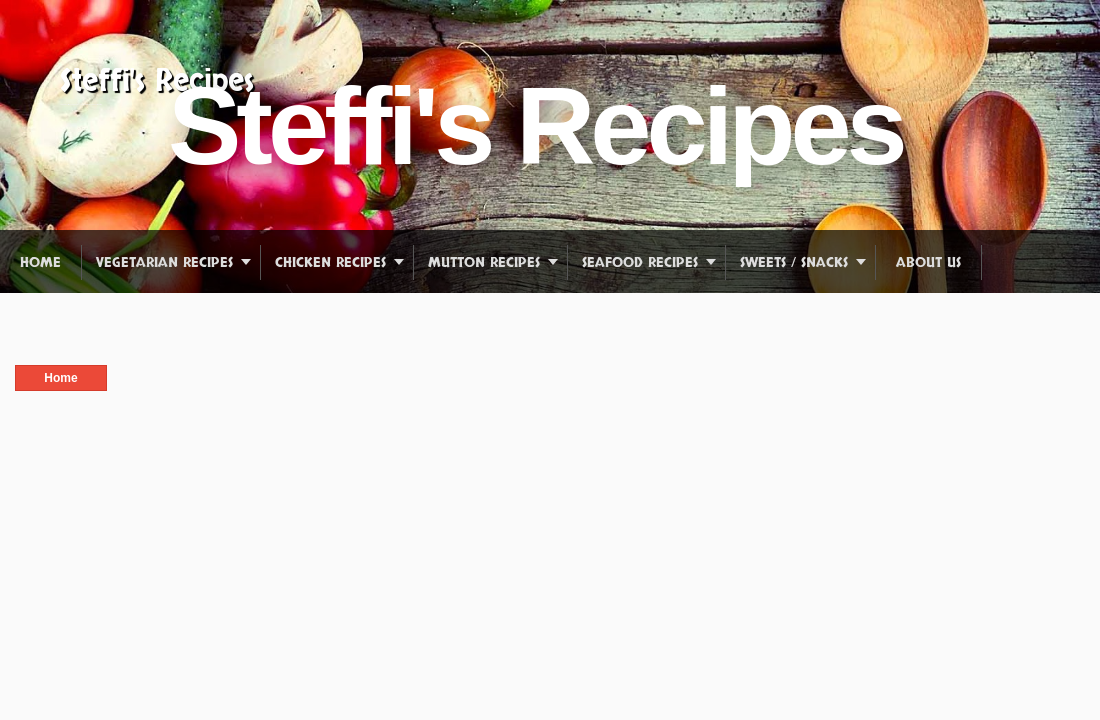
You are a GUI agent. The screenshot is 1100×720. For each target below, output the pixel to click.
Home (40, 262)
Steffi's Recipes (157, 81)
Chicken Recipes (330, 262)
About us (928, 262)
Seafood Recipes (640, 262)
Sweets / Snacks (794, 262)
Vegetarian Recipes (164, 262)
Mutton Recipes (484, 262)
